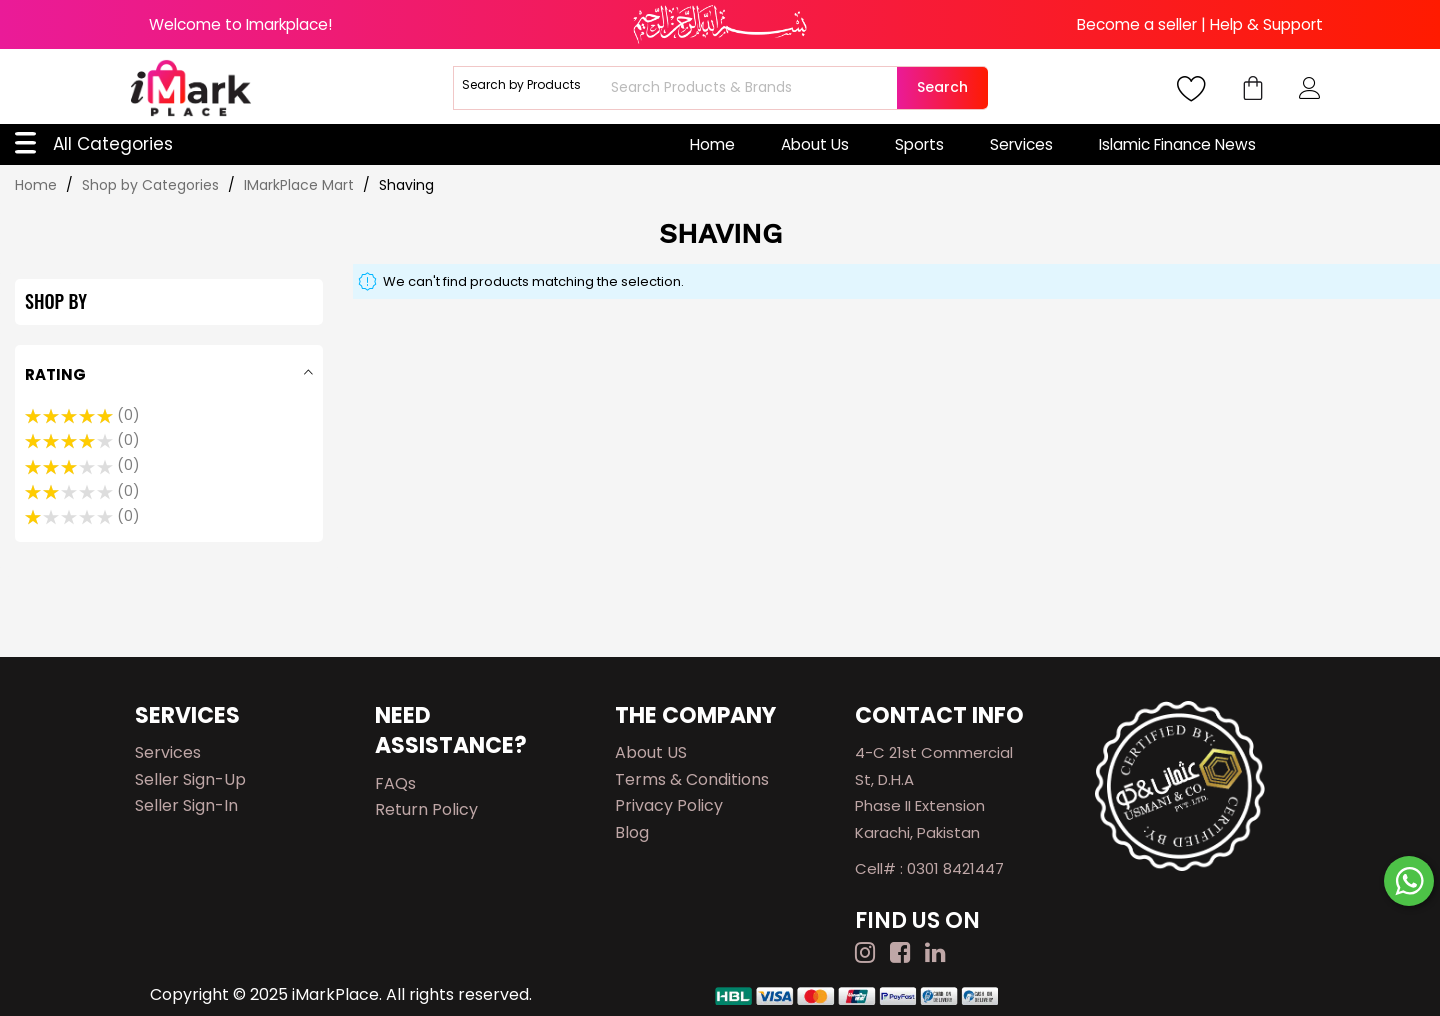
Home (712, 144)
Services (1021, 144)
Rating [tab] (55, 374)
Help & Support (1266, 24)
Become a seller (1137, 24)
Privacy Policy (669, 805)
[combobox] (751, 88)
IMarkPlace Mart (301, 185)
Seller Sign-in (186, 805)
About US (651, 752)
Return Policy (426, 809)
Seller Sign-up (190, 779)
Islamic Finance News (1177, 144)
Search (942, 87)
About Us (815, 144)
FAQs (395, 783)
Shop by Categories (152, 185)
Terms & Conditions (692, 779)
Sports (919, 144)
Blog (632, 832)
